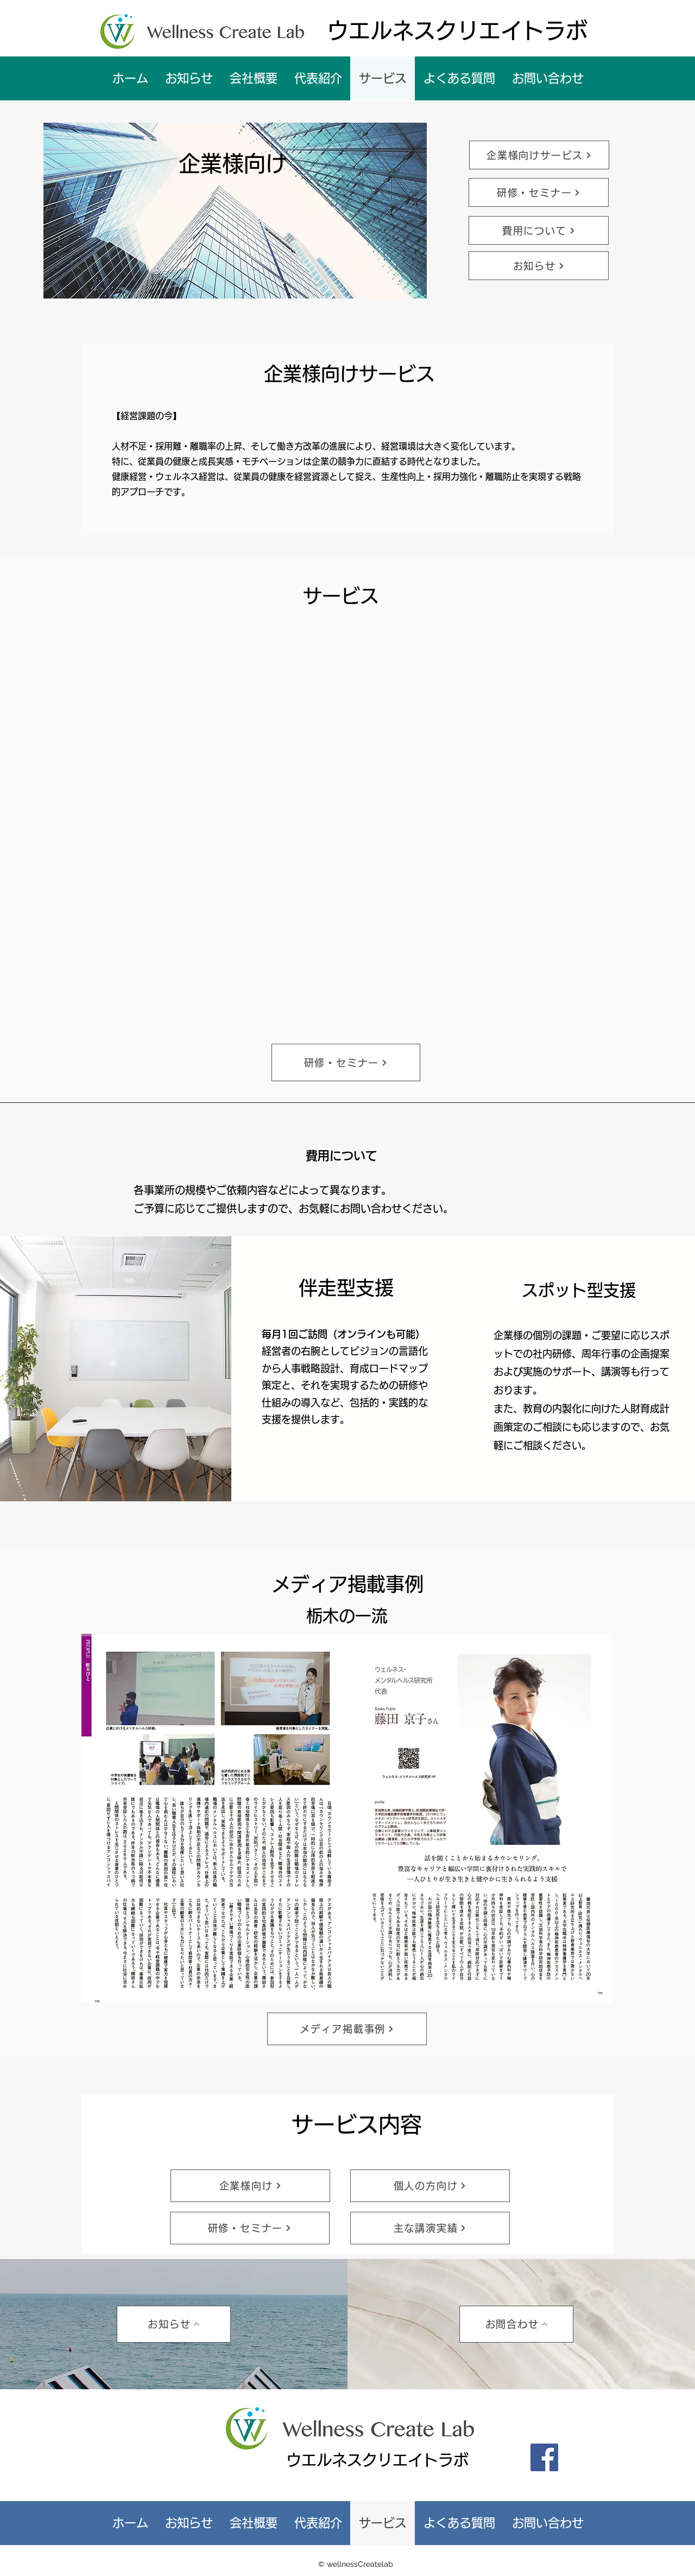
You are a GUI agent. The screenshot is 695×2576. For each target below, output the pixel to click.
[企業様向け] (250, 2185)
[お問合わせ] (516, 2324)
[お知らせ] (539, 265)
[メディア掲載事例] (347, 2029)
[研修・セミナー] (539, 192)
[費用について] (539, 230)
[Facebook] (544, 2457)
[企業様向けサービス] (539, 155)
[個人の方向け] (430, 2185)
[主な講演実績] (430, 2228)
